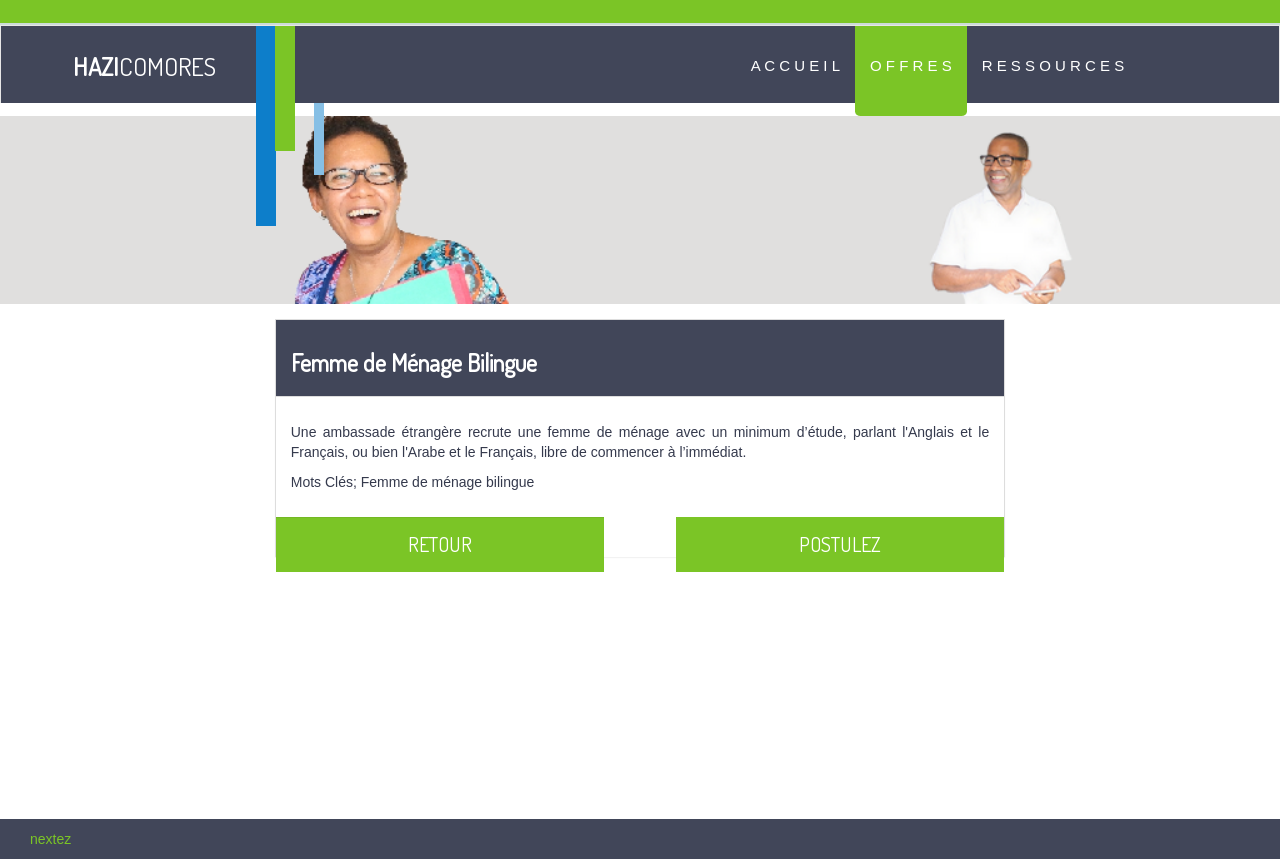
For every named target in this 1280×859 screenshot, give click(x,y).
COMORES (143, 66)
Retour (440, 544)
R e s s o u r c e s (1053, 65)
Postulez (840, 544)
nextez (50, 839)
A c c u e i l (795, 65)
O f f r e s (911, 65)
